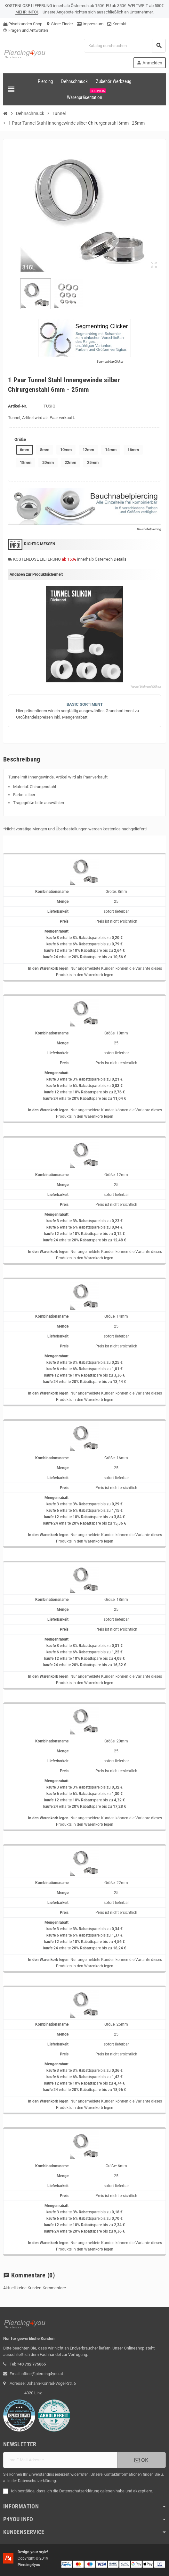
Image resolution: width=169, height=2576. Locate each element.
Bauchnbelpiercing (149, 529)
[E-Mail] (60, 2460)
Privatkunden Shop (22, 23)
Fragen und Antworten (25, 30)
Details (120, 559)
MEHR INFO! (26, 12)
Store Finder (59, 23)
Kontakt (116, 23)
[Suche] (124, 46)
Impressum (90, 23)
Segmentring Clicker (110, 361)
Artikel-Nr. (17, 406)
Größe (20, 439)
